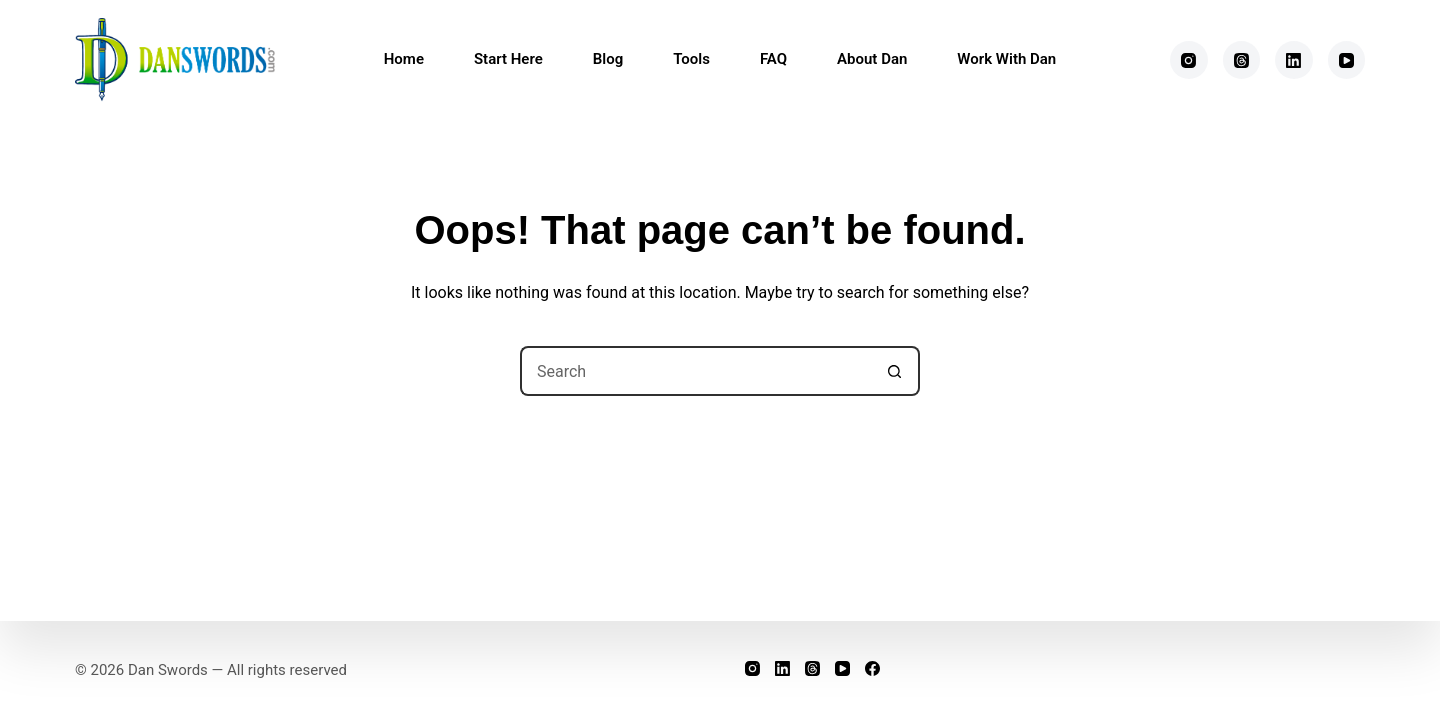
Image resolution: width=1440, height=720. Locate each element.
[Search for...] (695, 371)
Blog (608, 59)
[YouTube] (1347, 60)
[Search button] (895, 371)
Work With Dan (1006, 59)
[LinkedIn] (1294, 60)
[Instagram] (1189, 60)
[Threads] (1242, 60)
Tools (691, 59)
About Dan (872, 59)
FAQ (773, 59)
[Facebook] (872, 668)
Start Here (508, 59)
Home (404, 59)
